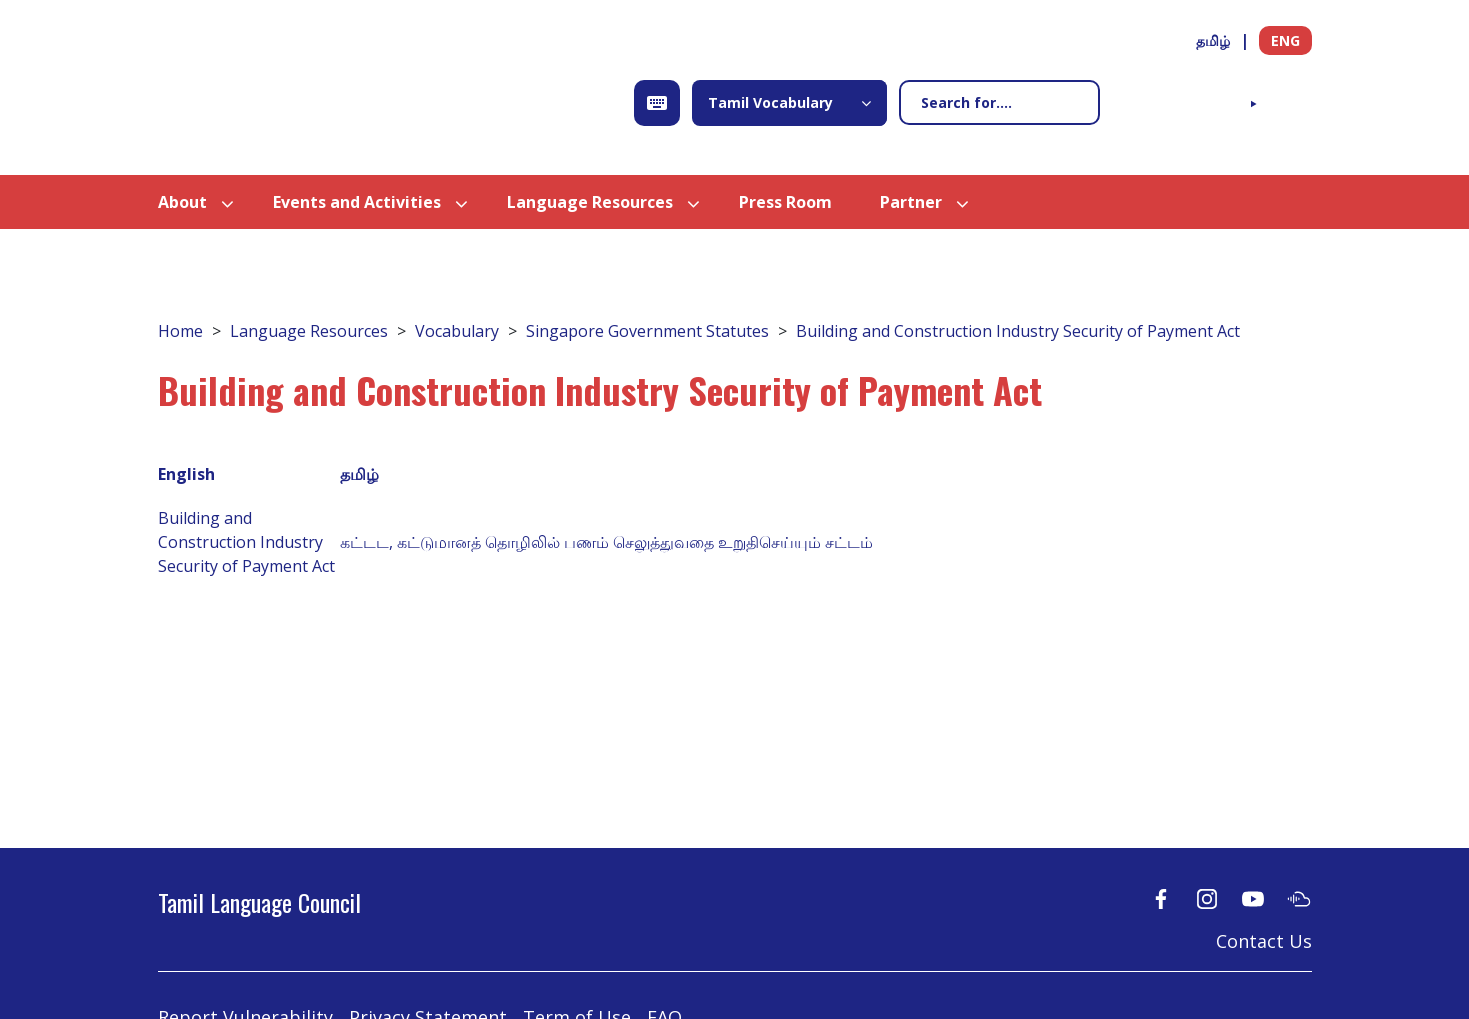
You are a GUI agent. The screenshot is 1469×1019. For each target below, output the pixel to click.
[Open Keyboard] (657, 103)
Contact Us (1264, 941)
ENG (1285, 40)
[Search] (999, 102)
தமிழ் (1213, 40)
